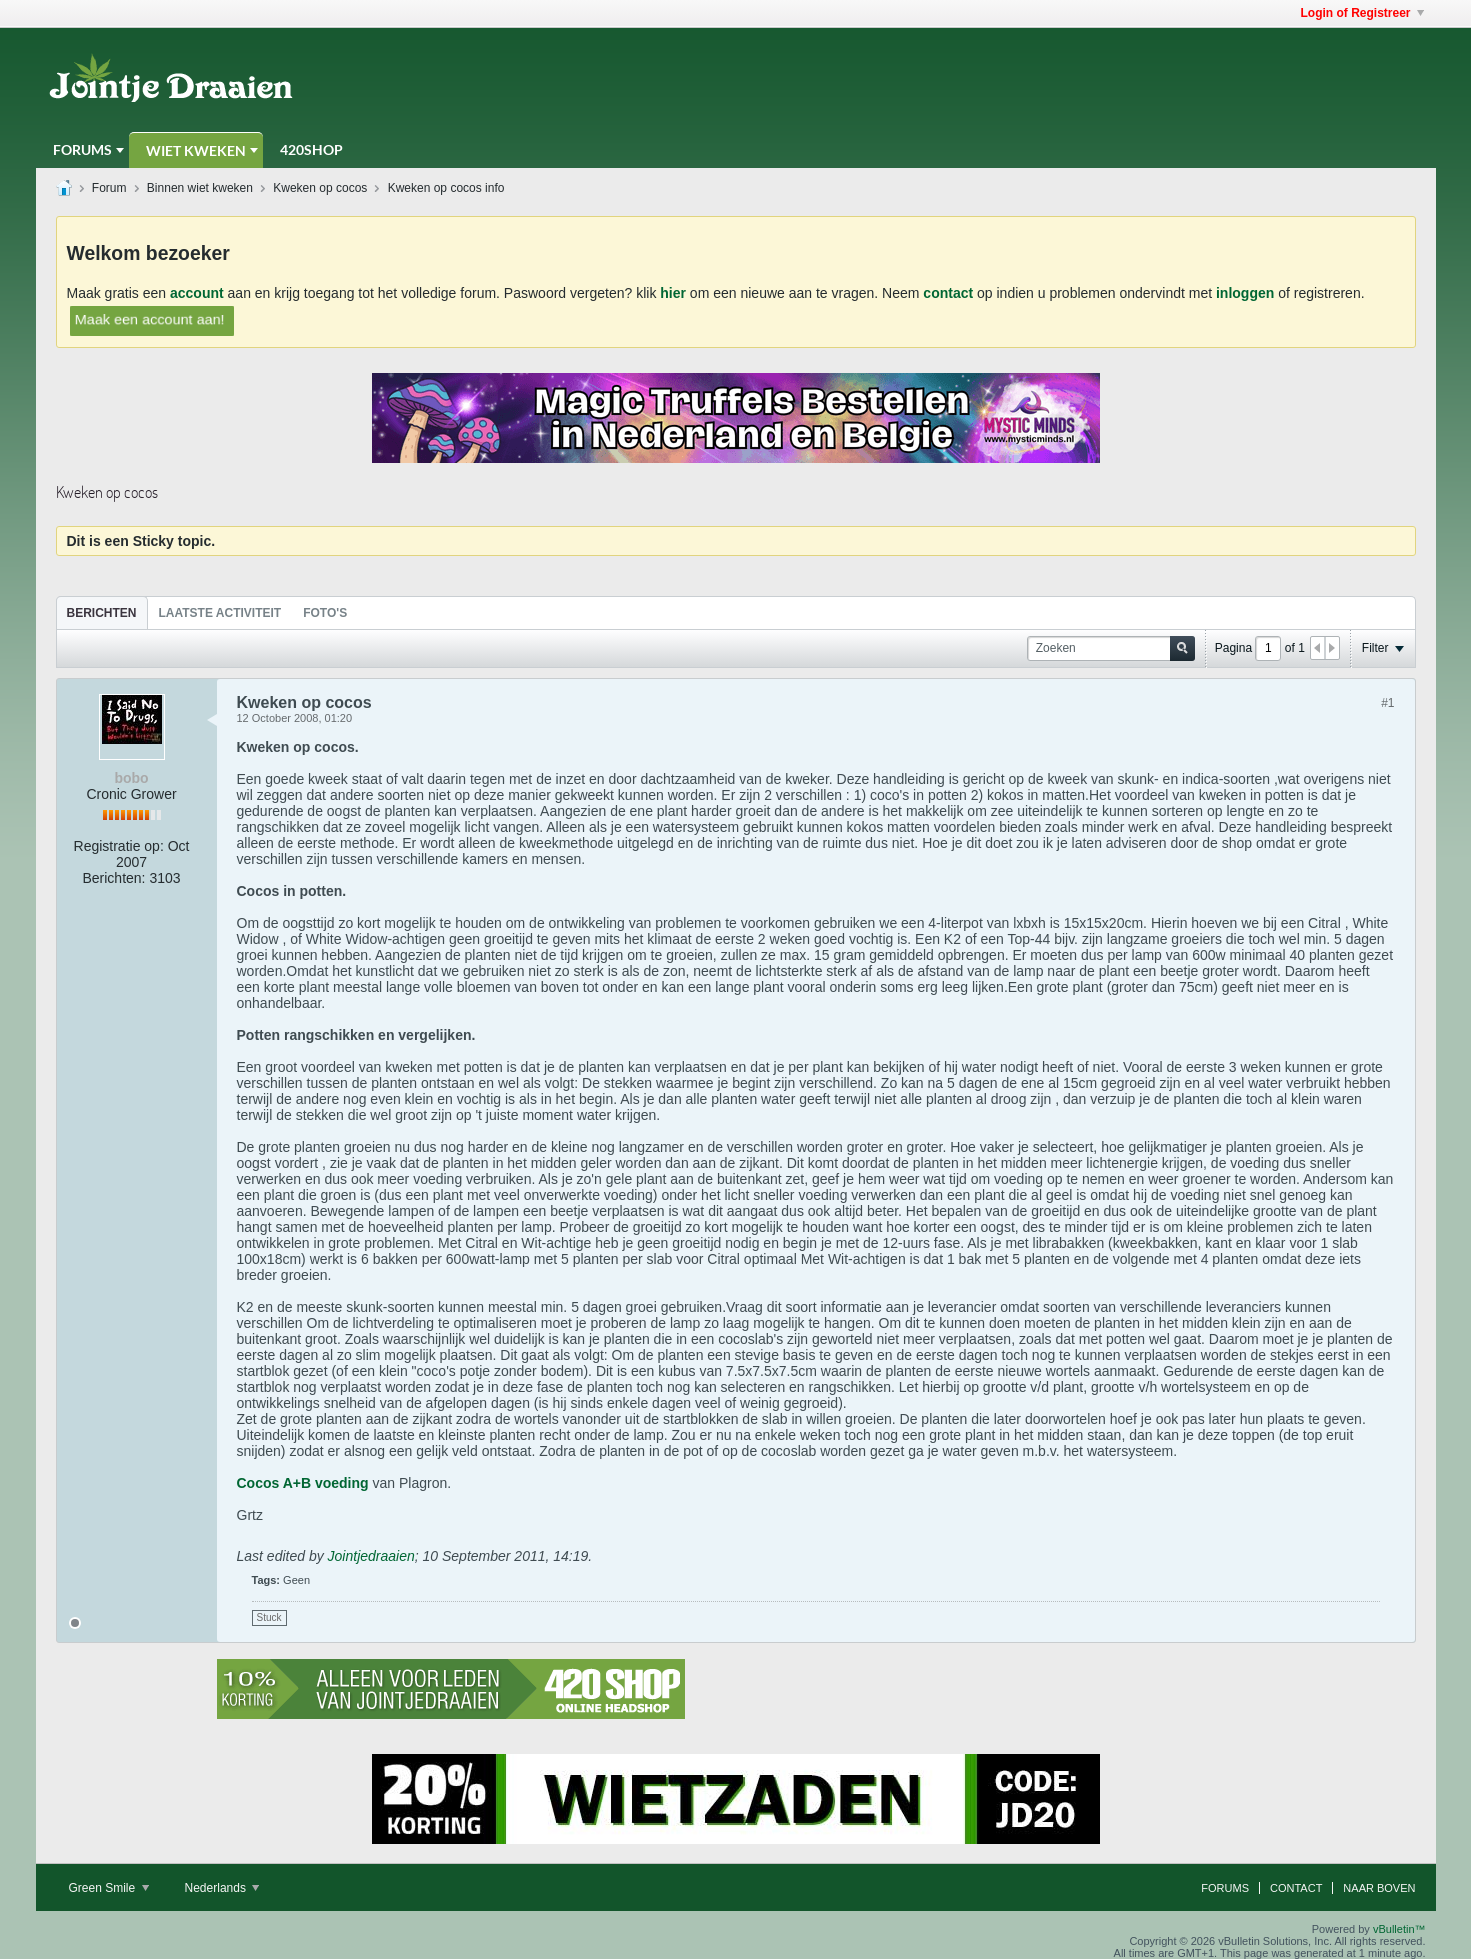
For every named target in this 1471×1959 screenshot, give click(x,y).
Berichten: (113, 878)
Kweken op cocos (320, 188)
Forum (109, 188)
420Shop (311, 149)
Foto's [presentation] (325, 613)
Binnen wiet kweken (200, 188)
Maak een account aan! (149, 318)
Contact (1296, 1888)
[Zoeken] (1111, 648)
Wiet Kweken (196, 150)
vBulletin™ (1399, 1929)
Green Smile (109, 1888)
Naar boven (1379, 1888)
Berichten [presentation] (102, 613)
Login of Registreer (1361, 13)
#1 (1387, 703)
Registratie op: (119, 846)
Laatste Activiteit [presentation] (220, 613)
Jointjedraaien (371, 1556)
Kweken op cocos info (446, 188)
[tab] (102, 612)
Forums (82, 149)
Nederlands (222, 1888)
